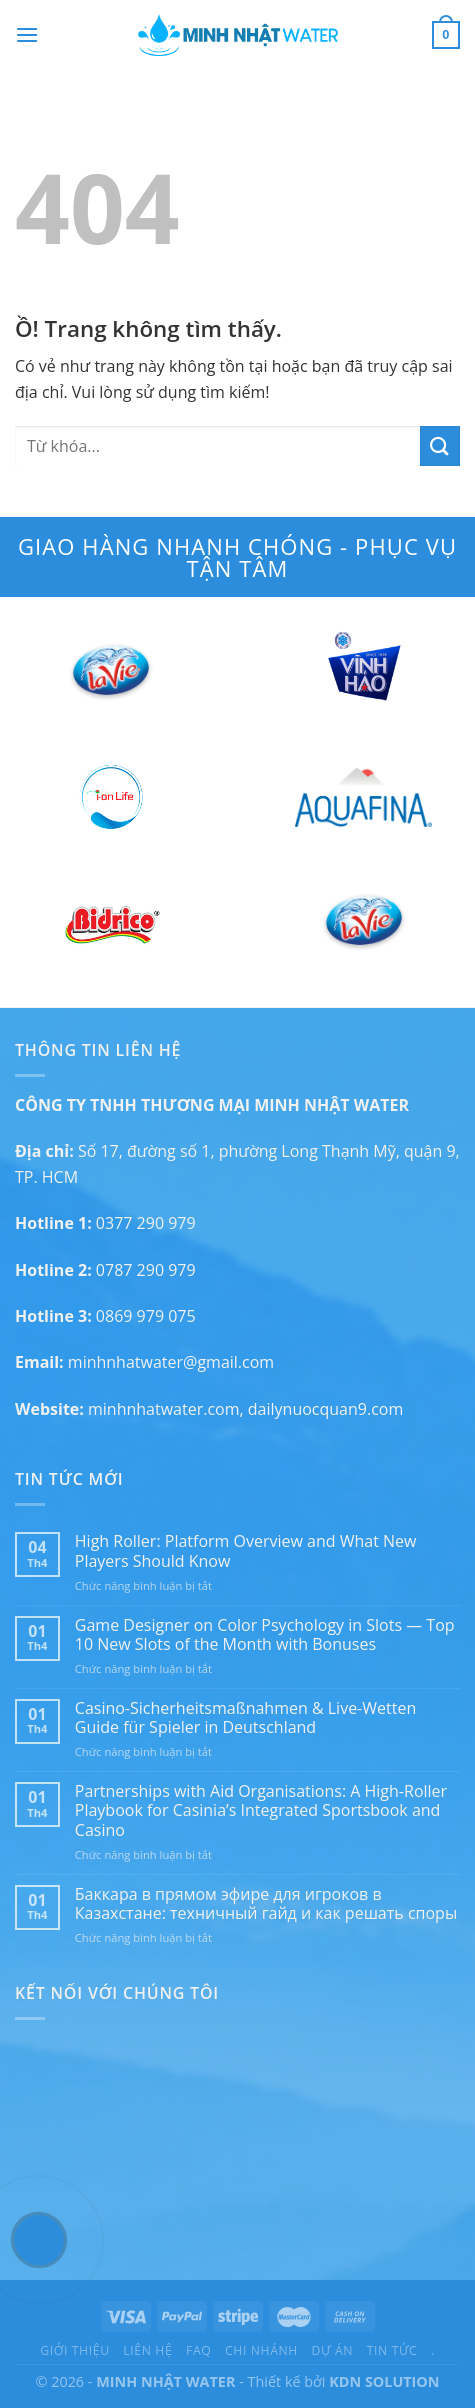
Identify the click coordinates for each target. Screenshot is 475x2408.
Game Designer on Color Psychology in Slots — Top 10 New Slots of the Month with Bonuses (265, 1635)
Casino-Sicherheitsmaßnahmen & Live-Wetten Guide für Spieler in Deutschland (245, 1718)
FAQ (198, 2350)
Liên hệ (147, 2350)
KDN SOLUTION (384, 2381)
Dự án (333, 2350)
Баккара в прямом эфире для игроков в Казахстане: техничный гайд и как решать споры (266, 1904)
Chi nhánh (261, 2350)
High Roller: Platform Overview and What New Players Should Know (246, 1551)
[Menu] (27, 34)
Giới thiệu (74, 2350)
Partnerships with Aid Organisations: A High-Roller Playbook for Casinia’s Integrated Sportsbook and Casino (261, 1811)
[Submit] (440, 445)
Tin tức (392, 2350)
